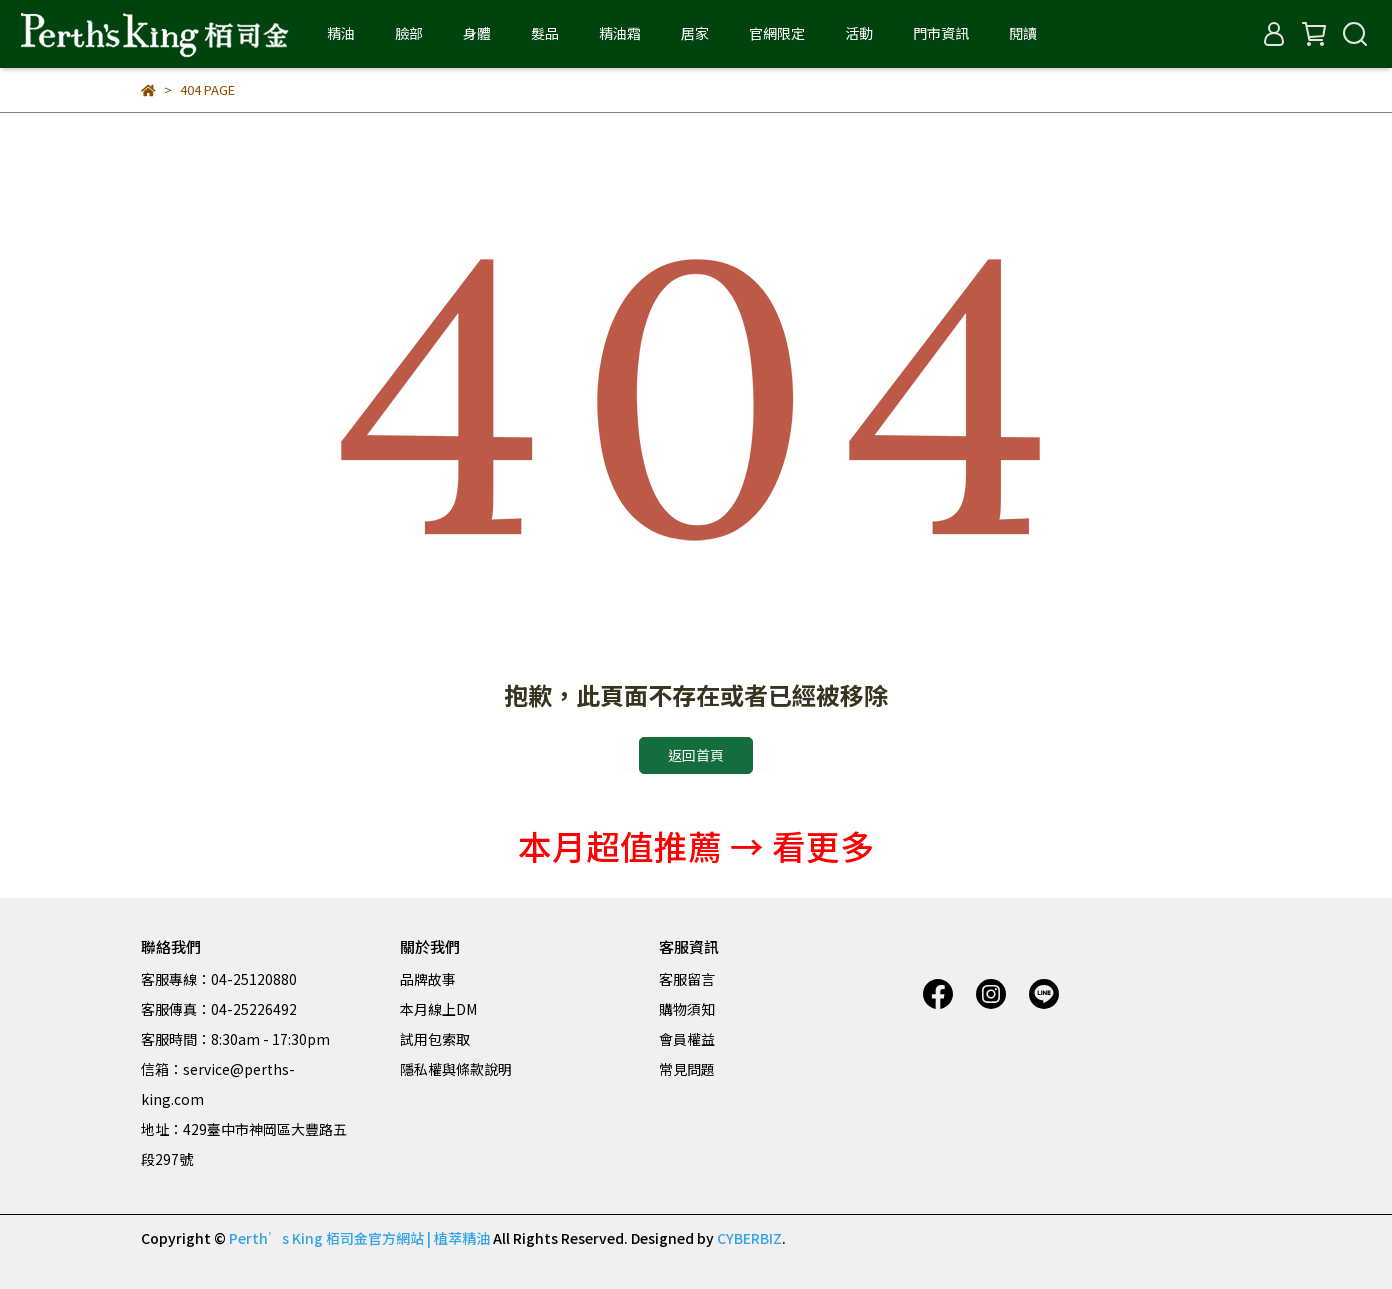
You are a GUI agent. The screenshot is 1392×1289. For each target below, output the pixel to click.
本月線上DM (438, 1009)
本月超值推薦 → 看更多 (696, 845)
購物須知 (687, 1009)
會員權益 (687, 1039)
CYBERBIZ (749, 1238)
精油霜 (620, 33)
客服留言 (687, 979)
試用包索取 (435, 1039)
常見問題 (687, 1069)
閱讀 (1023, 33)
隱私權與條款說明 (456, 1069)
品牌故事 (428, 979)
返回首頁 (696, 755)
